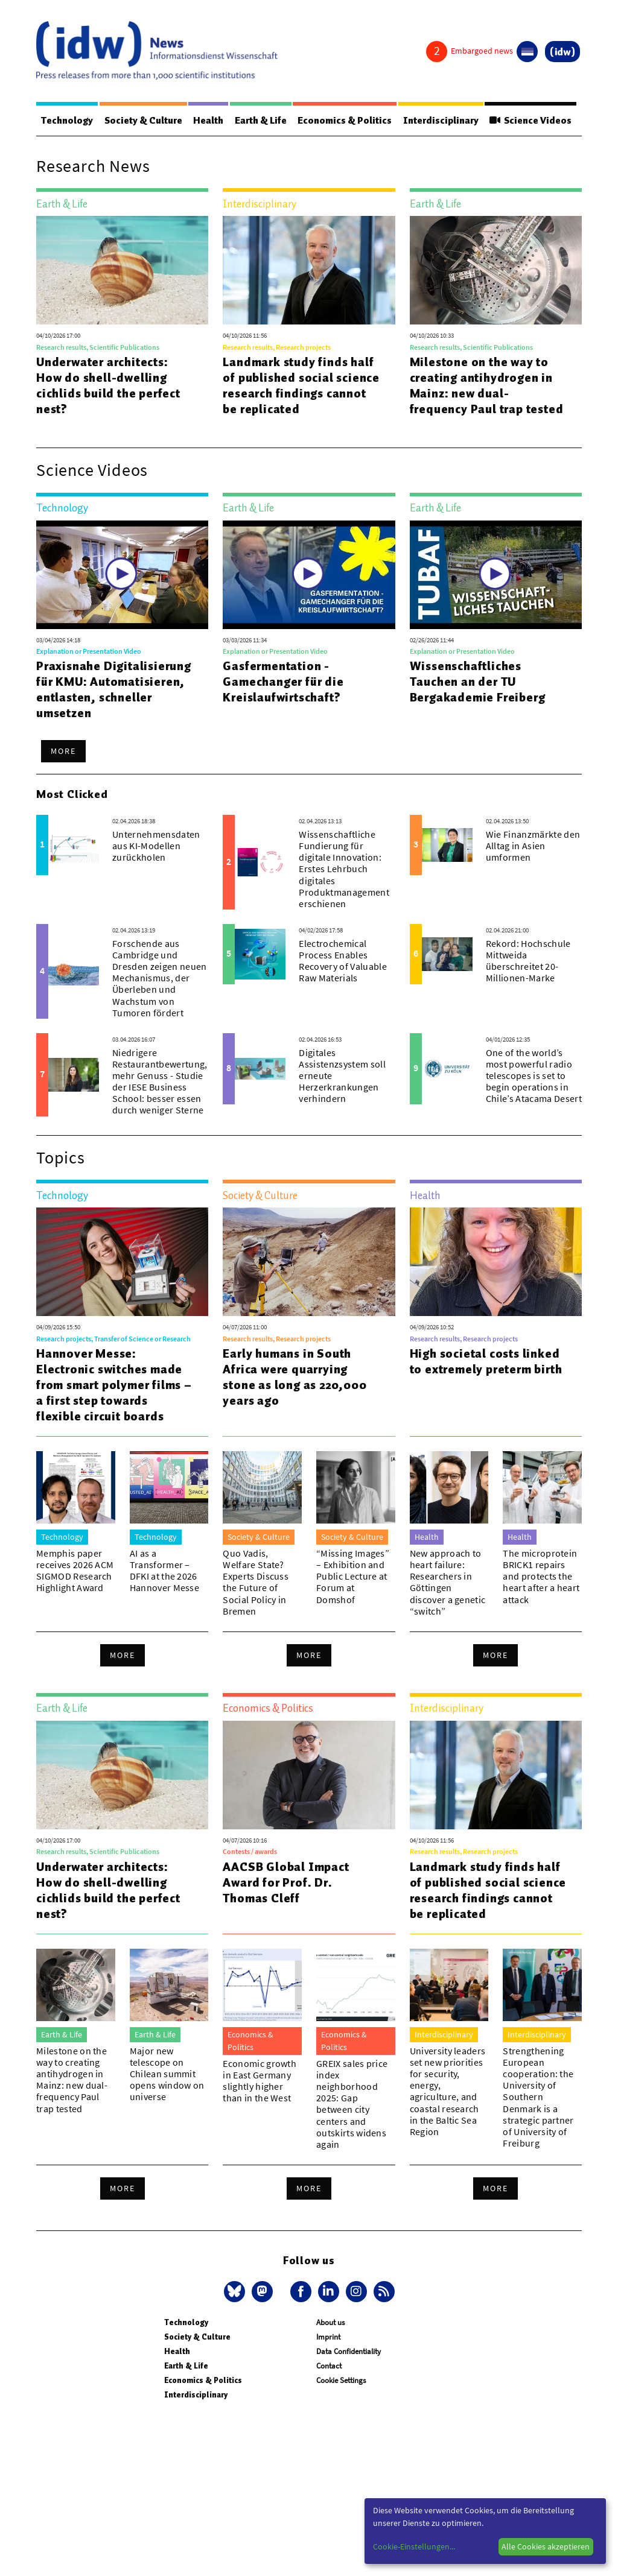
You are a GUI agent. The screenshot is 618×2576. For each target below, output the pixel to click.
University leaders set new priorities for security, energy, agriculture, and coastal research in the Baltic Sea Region (448, 2091)
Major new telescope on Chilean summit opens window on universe (167, 2074)
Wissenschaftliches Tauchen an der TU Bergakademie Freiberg (478, 681)
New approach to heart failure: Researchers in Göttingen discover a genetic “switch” (448, 1582)
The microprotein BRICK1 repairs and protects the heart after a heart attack (541, 1576)
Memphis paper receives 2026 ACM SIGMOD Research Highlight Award (74, 1570)
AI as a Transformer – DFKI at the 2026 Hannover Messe (164, 1570)
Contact (329, 2366)
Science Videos (530, 120)
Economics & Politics (345, 120)
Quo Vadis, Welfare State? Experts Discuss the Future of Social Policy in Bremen (255, 1582)
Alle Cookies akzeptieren (546, 2546)
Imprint (328, 2337)
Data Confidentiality (348, 2351)
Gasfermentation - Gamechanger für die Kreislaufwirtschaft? (283, 681)
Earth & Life (261, 120)
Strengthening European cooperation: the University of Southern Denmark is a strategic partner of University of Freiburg (538, 2097)
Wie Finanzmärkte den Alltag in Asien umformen (533, 845)
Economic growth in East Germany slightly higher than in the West (259, 2080)
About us (330, 2322)
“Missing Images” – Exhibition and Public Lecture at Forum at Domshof (352, 1576)
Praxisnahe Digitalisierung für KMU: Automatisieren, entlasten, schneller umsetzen (113, 689)
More (63, 750)
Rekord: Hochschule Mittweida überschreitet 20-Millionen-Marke (528, 960)
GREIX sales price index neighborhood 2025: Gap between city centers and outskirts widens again (351, 2103)
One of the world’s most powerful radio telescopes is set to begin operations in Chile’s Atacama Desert (534, 1075)
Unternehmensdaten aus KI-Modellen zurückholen (156, 845)
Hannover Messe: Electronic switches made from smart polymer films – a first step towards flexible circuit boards (114, 1384)
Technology (67, 120)
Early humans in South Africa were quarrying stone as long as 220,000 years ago (294, 1377)
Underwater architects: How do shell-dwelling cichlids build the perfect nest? (108, 385)
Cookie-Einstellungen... (414, 2546)
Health (208, 120)
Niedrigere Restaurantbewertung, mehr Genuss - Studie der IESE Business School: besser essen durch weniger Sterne (159, 1081)
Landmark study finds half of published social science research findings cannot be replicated (301, 385)
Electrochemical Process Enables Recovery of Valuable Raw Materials (342, 960)
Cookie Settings (341, 2380)
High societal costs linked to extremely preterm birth (486, 1361)
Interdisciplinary (441, 120)
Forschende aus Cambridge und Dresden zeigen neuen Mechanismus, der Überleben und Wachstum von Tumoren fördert (159, 978)
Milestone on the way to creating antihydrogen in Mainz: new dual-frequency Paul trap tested (487, 385)
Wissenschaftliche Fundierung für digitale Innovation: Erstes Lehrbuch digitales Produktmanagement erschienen (344, 869)
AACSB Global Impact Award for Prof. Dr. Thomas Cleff (286, 1882)
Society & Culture (143, 120)
